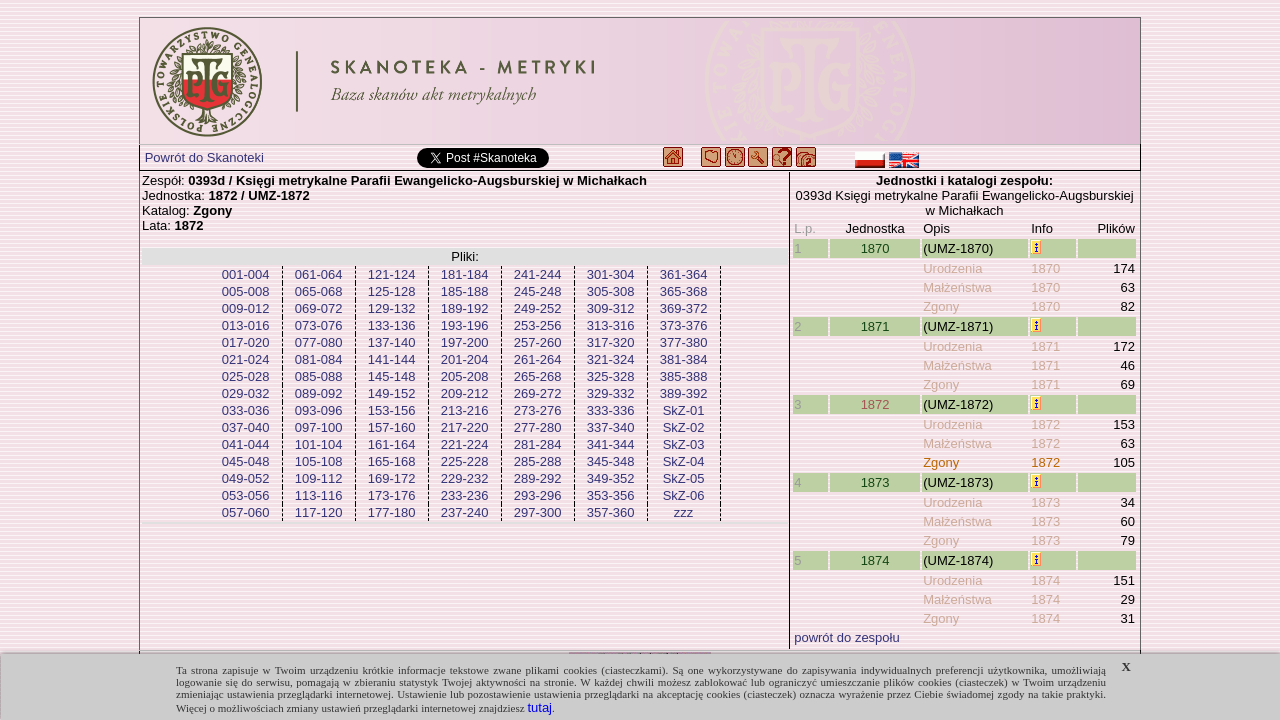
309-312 (611, 308)
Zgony (941, 306)
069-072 (319, 308)
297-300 (538, 512)
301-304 (611, 274)
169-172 (392, 478)
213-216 (465, 410)
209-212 (465, 393)
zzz (684, 512)
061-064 (319, 274)
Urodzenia (952, 268)
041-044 (246, 444)
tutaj (539, 707)
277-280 (538, 427)
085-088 (319, 376)
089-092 (319, 393)
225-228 (465, 461)
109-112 (319, 478)
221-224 (465, 444)
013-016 (246, 325)
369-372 (684, 308)
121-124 (392, 274)
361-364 (684, 274)
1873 (875, 482)
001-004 (246, 274)
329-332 (611, 393)
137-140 (392, 342)
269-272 (538, 393)
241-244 (538, 274)
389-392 (684, 393)
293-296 (538, 495)
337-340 (611, 427)
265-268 (538, 376)
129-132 (392, 308)
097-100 (319, 427)
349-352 (611, 478)
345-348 (611, 461)
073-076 (319, 325)
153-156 (392, 410)
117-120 (319, 512)
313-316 (611, 325)
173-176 (392, 495)
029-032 (246, 393)
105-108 (319, 461)
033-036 (246, 410)
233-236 (465, 495)
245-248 (538, 291)
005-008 (246, 291)
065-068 (319, 291)
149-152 (392, 393)
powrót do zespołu (847, 637)
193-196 (465, 325)
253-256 (538, 325)
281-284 (538, 444)
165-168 (392, 461)
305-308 (611, 291)
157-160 (392, 427)
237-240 (465, 512)
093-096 (319, 410)
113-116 (319, 495)
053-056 (246, 495)
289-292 (538, 478)
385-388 (684, 376)
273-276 (538, 410)
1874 (875, 560)
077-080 (319, 342)
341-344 (611, 444)
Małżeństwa (957, 287)
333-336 (611, 410)
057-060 (246, 512)
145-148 (392, 376)
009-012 (246, 308)
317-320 (611, 342)
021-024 (246, 359)
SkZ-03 (684, 444)
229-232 (465, 478)
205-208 (465, 376)
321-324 (611, 359)
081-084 (319, 359)
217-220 (465, 427)
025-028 (246, 376)
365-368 (684, 291)
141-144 (392, 359)
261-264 (538, 359)
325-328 (611, 376)
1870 (875, 248)
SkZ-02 (684, 427)
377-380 (684, 342)
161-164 (392, 444)
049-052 (246, 478)
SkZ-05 (684, 478)
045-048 (246, 461)
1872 (875, 404)
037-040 (246, 427)
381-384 (684, 359)
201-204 (465, 359)
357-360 (611, 512)
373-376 (684, 325)
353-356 (611, 495)
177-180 (392, 512)
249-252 (538, 308)
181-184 (465, 274)
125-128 (392, 291)
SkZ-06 (684, 495)
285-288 (538, 461)
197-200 (465, 342)
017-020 (246, 342)
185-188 (465, 291)
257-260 (538, 342)
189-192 (465, 308)
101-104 (319, 444)
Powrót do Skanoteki (204, 157)
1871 (875, 326)
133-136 (392, 325)
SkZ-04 (684, 461)
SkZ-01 (684, 410)
